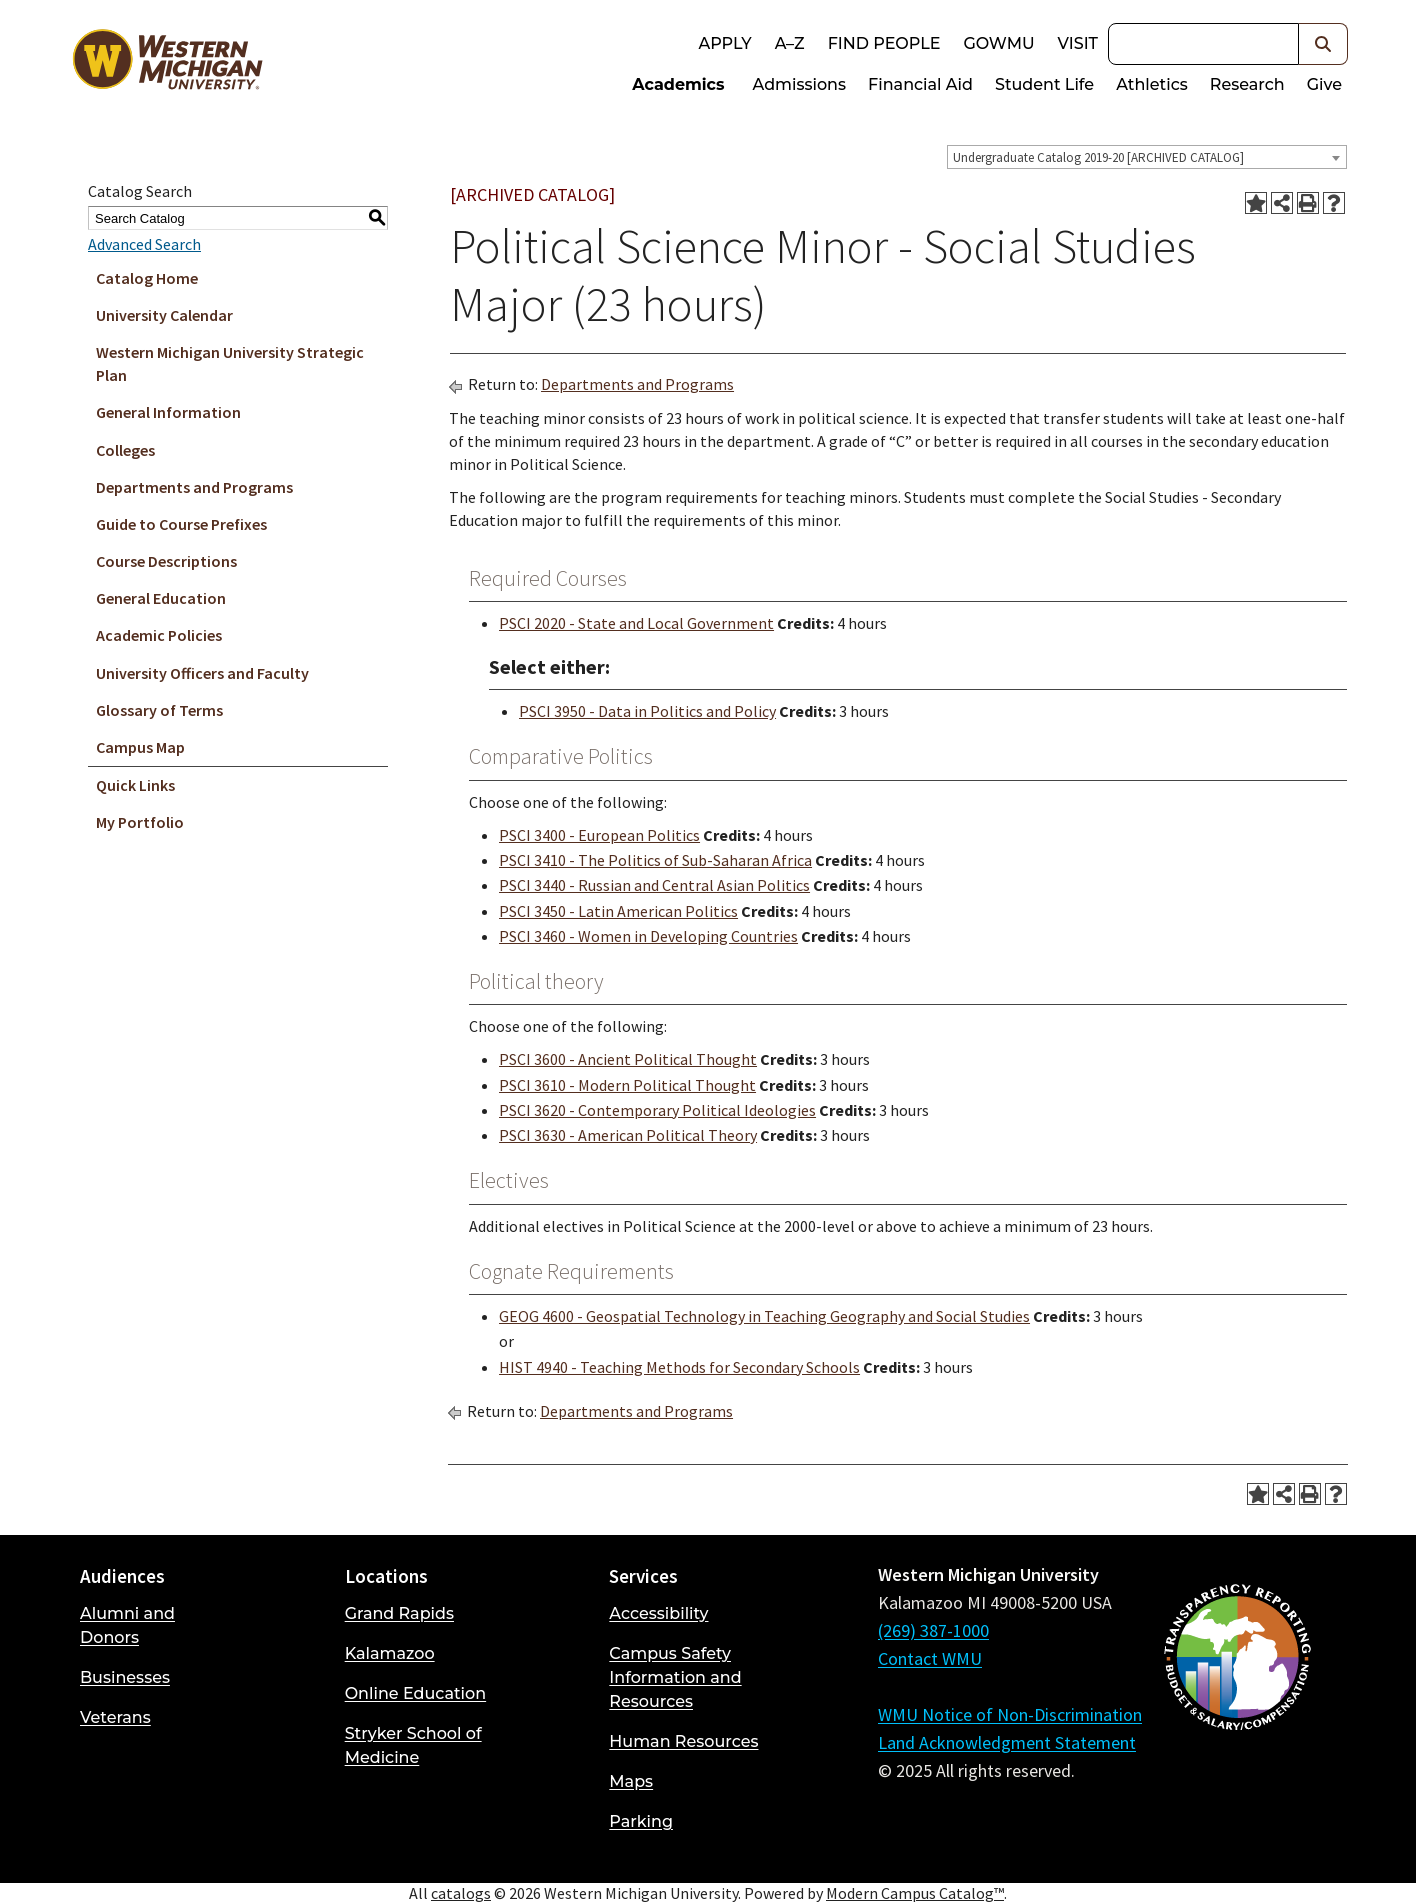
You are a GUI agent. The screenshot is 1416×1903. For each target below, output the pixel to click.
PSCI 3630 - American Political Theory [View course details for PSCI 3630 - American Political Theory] (628, 1135)
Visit (1078, 43)
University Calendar (164, 315)
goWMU (998, 43)
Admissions (800, 84)
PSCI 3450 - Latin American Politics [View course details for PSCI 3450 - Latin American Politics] (618, 911)
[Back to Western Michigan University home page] (167, 64)
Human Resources (683, 1741)
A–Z (790, 43)
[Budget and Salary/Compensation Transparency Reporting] (1237, 1710)
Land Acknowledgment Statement (1007, 1742)
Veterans (115, 1717)
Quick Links (135, 785)
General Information (168, 412)
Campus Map (140, 747)
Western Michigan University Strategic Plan (230, 363)
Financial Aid (920, 84)
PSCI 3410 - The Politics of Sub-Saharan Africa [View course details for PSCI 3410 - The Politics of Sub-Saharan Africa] (655, 860)
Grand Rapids (399, 1613)
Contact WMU (930, 1658)
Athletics (1152, 84)
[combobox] (1147, 157)
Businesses (125, 1677)
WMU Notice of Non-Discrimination (1010, 1714)
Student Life (1044, 84)
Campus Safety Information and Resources (675, 1677)
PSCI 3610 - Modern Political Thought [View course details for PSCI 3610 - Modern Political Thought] (627, 1085)
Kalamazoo (390, 1653)
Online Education (415, 1693)
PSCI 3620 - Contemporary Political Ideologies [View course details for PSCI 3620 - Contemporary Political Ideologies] (657, 1110)
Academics (678, 84)
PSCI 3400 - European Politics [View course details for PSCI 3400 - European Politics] (599, 835)
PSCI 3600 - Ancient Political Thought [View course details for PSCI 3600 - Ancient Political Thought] (628, 1059)
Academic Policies (159, 635)
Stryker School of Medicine (413, 1745)
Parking (641, 1821)
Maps (631, 1781)
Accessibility (658, 1613)
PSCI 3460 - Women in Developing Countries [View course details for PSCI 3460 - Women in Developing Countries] (648, 936)
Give (1324, 84)
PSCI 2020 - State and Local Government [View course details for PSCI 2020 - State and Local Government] (636, 623)
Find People (884, 43)
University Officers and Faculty (202, 673)
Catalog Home (147, 278)
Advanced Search (144, 244)
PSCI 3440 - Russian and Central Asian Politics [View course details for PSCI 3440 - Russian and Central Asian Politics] (654, 885)
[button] (1323, 44)
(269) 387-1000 (933, 1630)
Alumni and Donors (127, 1625)
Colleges (125, 450)
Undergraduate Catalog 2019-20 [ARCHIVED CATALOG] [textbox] (1098, 157)
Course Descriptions (166, 561)
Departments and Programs (194, 487)
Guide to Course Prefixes (181, 524)
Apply (724, 43)
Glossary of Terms (159, 710)
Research (1247, 84)
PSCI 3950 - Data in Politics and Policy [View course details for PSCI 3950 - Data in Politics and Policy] (647, 711)
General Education (161, 598)
